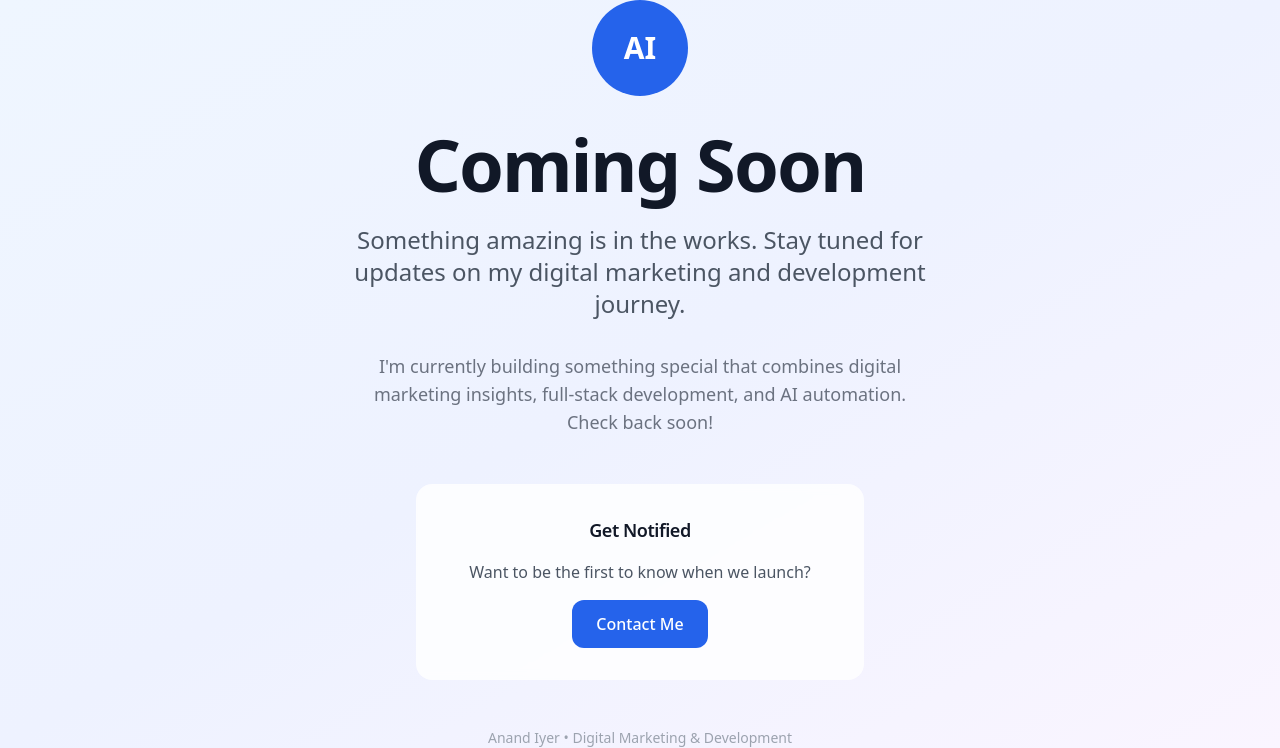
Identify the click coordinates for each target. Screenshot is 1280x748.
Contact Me (639, 624)
